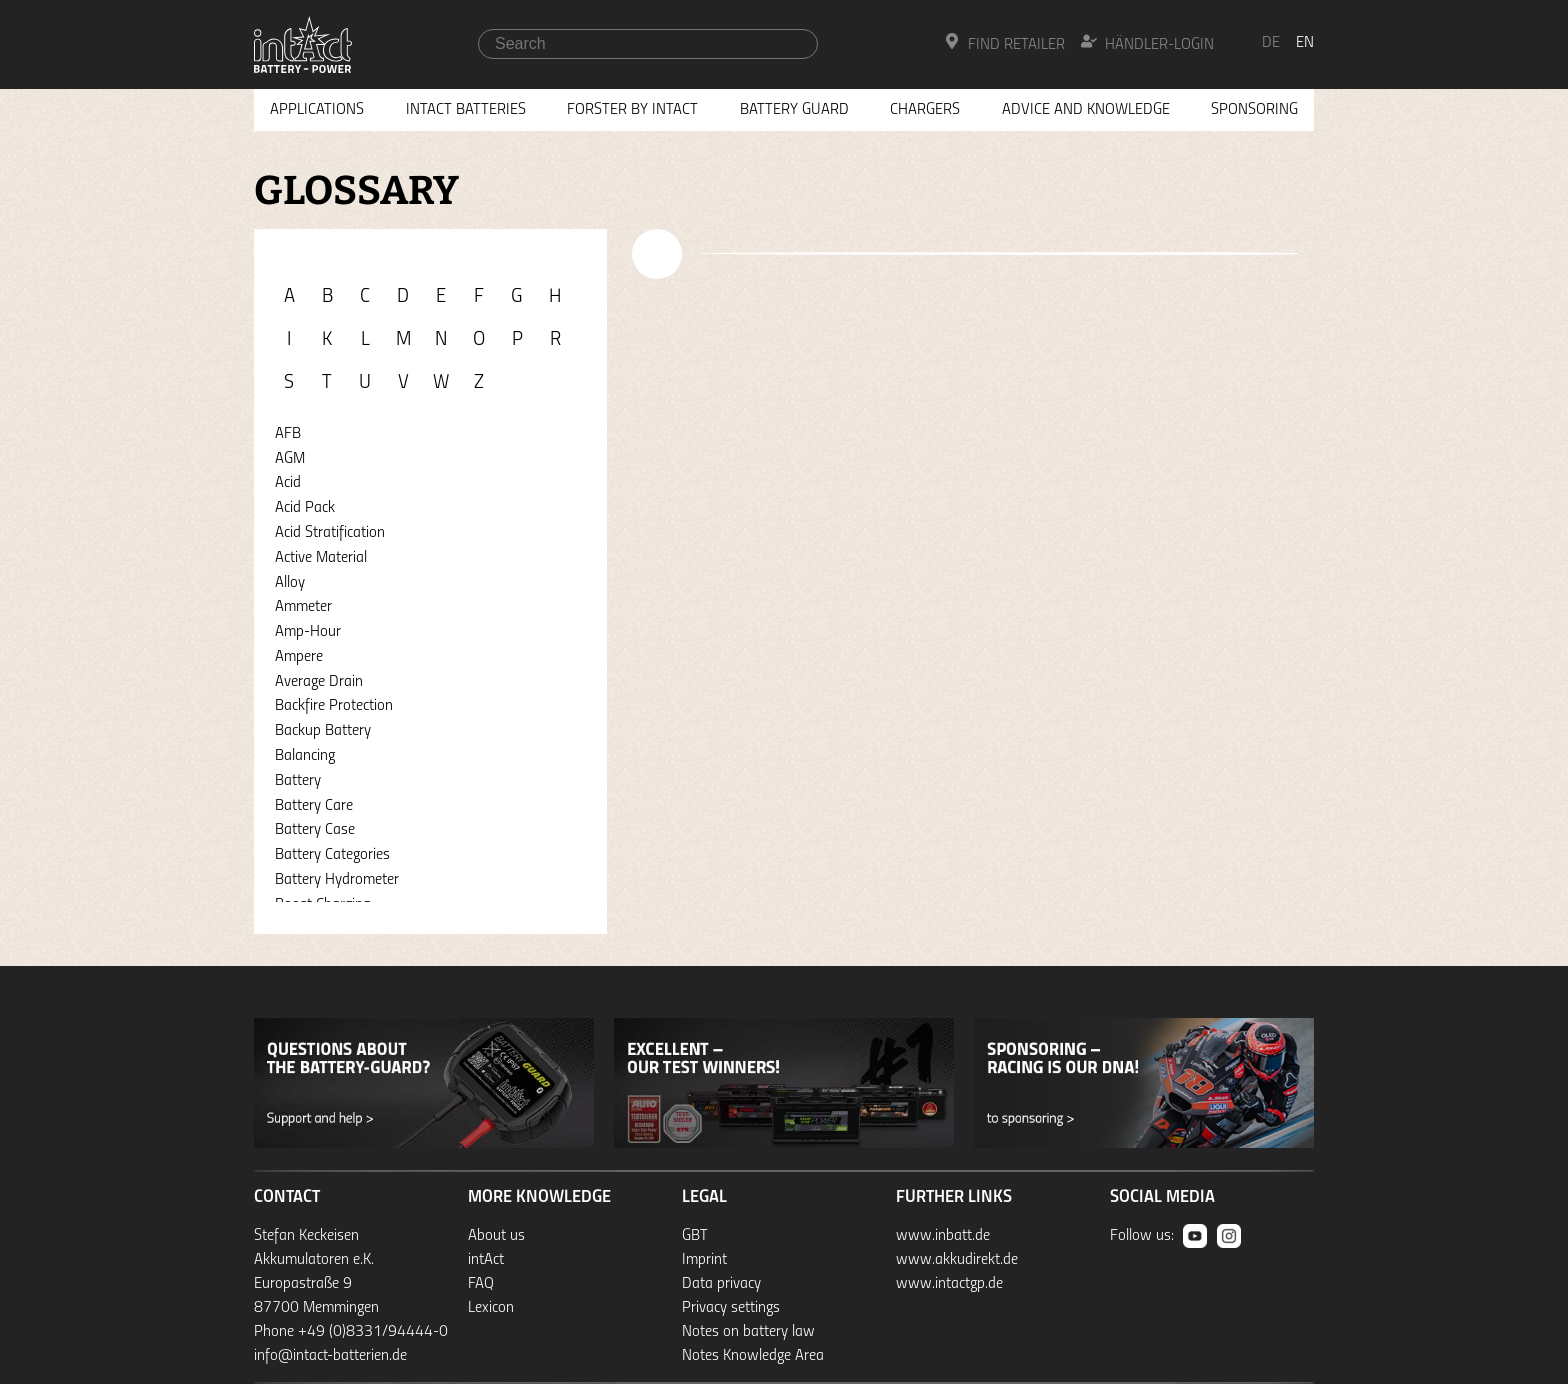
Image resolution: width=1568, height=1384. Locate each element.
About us (496, 1236)
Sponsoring (1254, 110)
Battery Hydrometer (337, 880)
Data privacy (721, 1284)
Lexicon (491, 1308)
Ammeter (303, 607)
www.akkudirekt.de (957, 1260)
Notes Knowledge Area (753, 1356)
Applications (317, 110)
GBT (695, 1236)
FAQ (481, 1284)
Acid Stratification (330, 533)
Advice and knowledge (1086, 110)
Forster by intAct (632, 110)
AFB (288, 434)
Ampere (299, 657)
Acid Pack (305, 508)
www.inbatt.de (943, 1236)
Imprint (704, 1260)
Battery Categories (332, 855)
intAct (486, 1260)
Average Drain (319, 682)
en (1305, 43)
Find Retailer (1004, 43)
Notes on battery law (748, 1332)
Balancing (305, 756)
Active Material (321, 558)
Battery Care (314, 806)
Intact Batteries (466, 110)
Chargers (925, 110)
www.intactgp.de (949, 1284)
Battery (298, 781)
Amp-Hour (308, 632)
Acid (288, 483)
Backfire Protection (334, 706)
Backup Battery (323, 731)
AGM (290, 459)
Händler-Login (1147, 43)
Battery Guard (794, 110)
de (1271, 43)
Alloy (290, 583)
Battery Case (315, 830)
